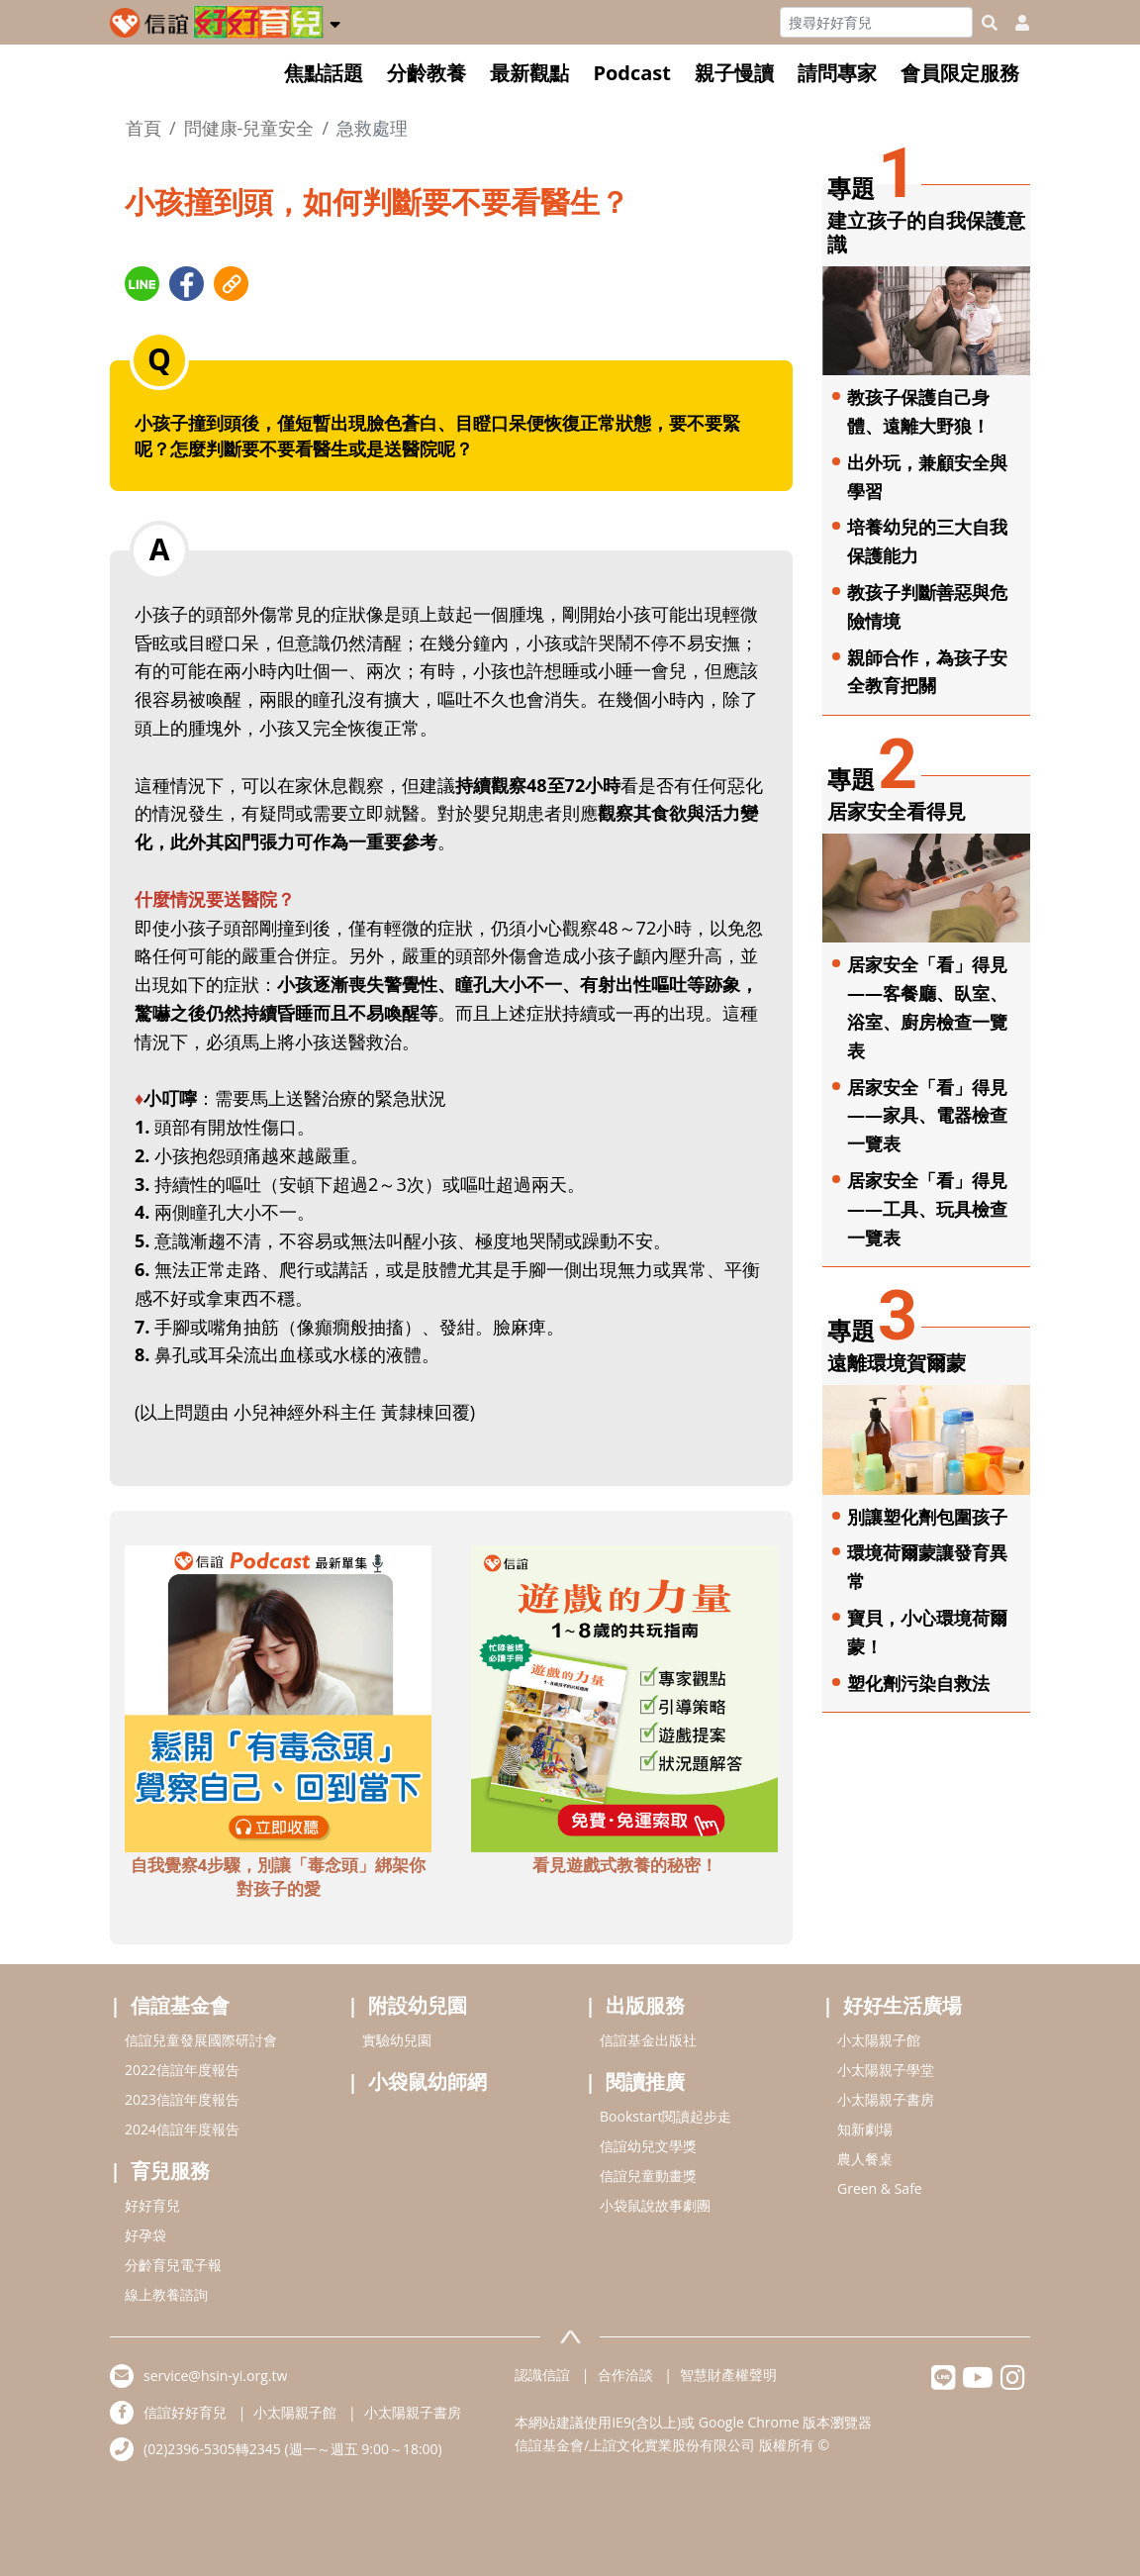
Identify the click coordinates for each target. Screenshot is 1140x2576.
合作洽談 (625, 2374)
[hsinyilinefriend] (943, 2382)
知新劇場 (865, 2129)
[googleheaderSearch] (989, 23)
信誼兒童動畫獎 (648, 2175)
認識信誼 (542, 2374)
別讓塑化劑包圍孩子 (927, 1517)
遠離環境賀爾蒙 (896, 1362)
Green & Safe (879, 2188)
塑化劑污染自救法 (918, 1683)
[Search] (876, 22)
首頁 (143, 128)
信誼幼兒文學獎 (648, 2145)
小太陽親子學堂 (885, 2069)
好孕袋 (145, 2235)
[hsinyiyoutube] (978, 2382)
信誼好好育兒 (185, 2412)
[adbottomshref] (278, 1697)
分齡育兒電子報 (173, 2264)
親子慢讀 (734, 72)
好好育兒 (152, 2205)
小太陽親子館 (878, 2040)
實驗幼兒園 (396, 2040)
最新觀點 (529, 72)
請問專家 (837, 72)
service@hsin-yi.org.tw (215, 2375)
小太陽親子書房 (885, 2099)
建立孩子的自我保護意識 (926, 232)
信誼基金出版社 (648, 2040)
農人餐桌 (865, 2158)
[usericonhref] (1014, 23)
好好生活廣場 (902, 2005)
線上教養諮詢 (166, 2294)
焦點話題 (323, 72)
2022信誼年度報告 (182, 2069)
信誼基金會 (180, 2005)
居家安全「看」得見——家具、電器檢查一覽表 (927, 1115)
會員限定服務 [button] (960, 72)
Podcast (632, 72)
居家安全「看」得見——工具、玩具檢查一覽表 (927, 1208)
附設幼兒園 (417, 2005)
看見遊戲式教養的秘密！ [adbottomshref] (624, 1864)
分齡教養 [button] (426, 72)
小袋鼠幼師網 (427, 2081)
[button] (335, 21)
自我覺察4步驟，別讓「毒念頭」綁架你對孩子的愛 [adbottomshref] (279, 1876)
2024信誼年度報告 (182, 2129)
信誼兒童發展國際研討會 (201, 2040)
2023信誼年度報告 (182, 2099)
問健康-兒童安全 (249, 128)
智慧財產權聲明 (728, 2374)
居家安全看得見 (896, 811)
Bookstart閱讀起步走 (665, 2116)
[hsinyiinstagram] (1013, 2382)
